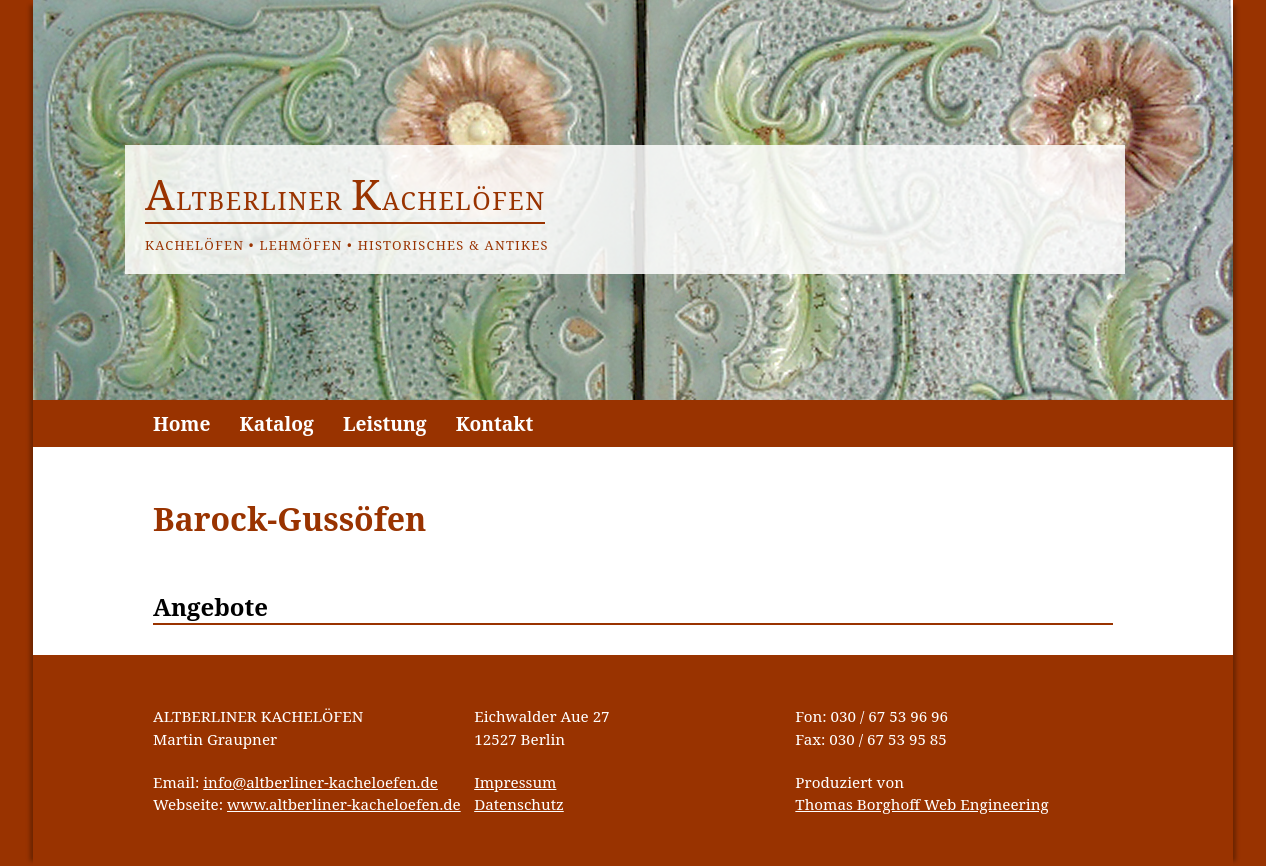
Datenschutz (519, 804)
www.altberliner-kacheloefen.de (344, 804)
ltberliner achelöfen (345, 200)
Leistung (385, 423)
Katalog (277, 423)
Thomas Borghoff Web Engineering (921, 804)
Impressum (515, 782)
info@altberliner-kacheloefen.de (320, 782)
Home (181, 423)
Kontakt (495, 423)
